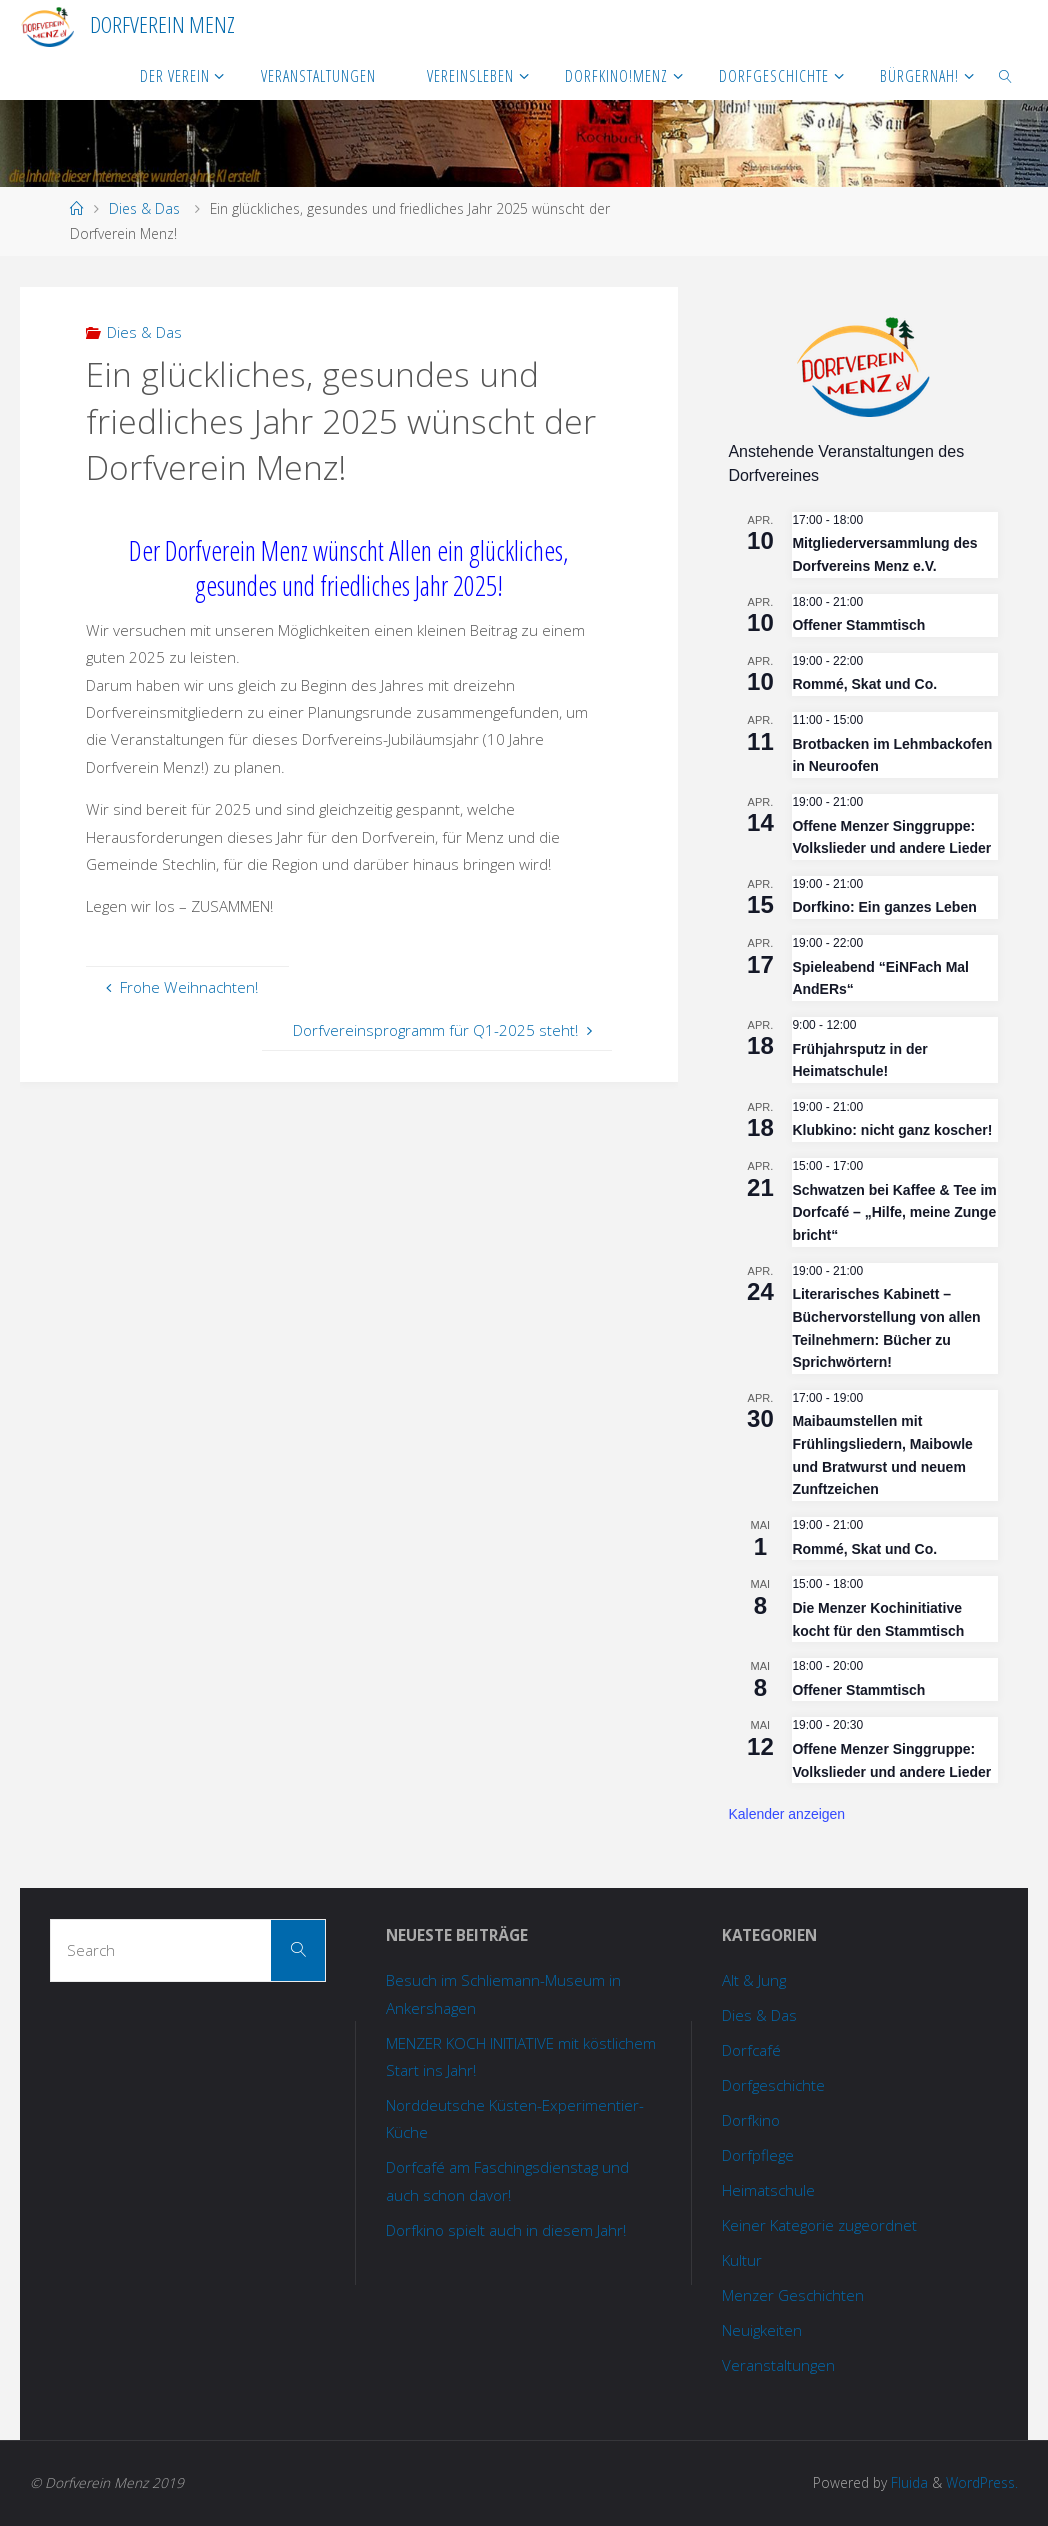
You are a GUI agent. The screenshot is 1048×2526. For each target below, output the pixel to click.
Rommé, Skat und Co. (864, 684)
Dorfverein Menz (162, 24)
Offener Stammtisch (858, 625)
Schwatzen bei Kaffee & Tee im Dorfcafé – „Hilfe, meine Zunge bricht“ (894, 1212)
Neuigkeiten (762, 2330)
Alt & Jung (754, 1980)
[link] (1005, 75)
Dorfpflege (758, 2155)
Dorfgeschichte (773, 2085)
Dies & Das (144, 208)
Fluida (907, 2482)
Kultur (742, 2260)
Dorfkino (751, 2120)
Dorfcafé (751, 2050)
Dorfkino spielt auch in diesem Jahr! (506, 2230)
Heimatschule (768, 2190)
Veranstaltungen (778, 2365)
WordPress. (982, 2482)
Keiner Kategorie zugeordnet (820, 2225)
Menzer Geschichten (793, 2295)
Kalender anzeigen (786, 1814)
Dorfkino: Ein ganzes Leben (884, 907)
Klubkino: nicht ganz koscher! (892, 1130)
